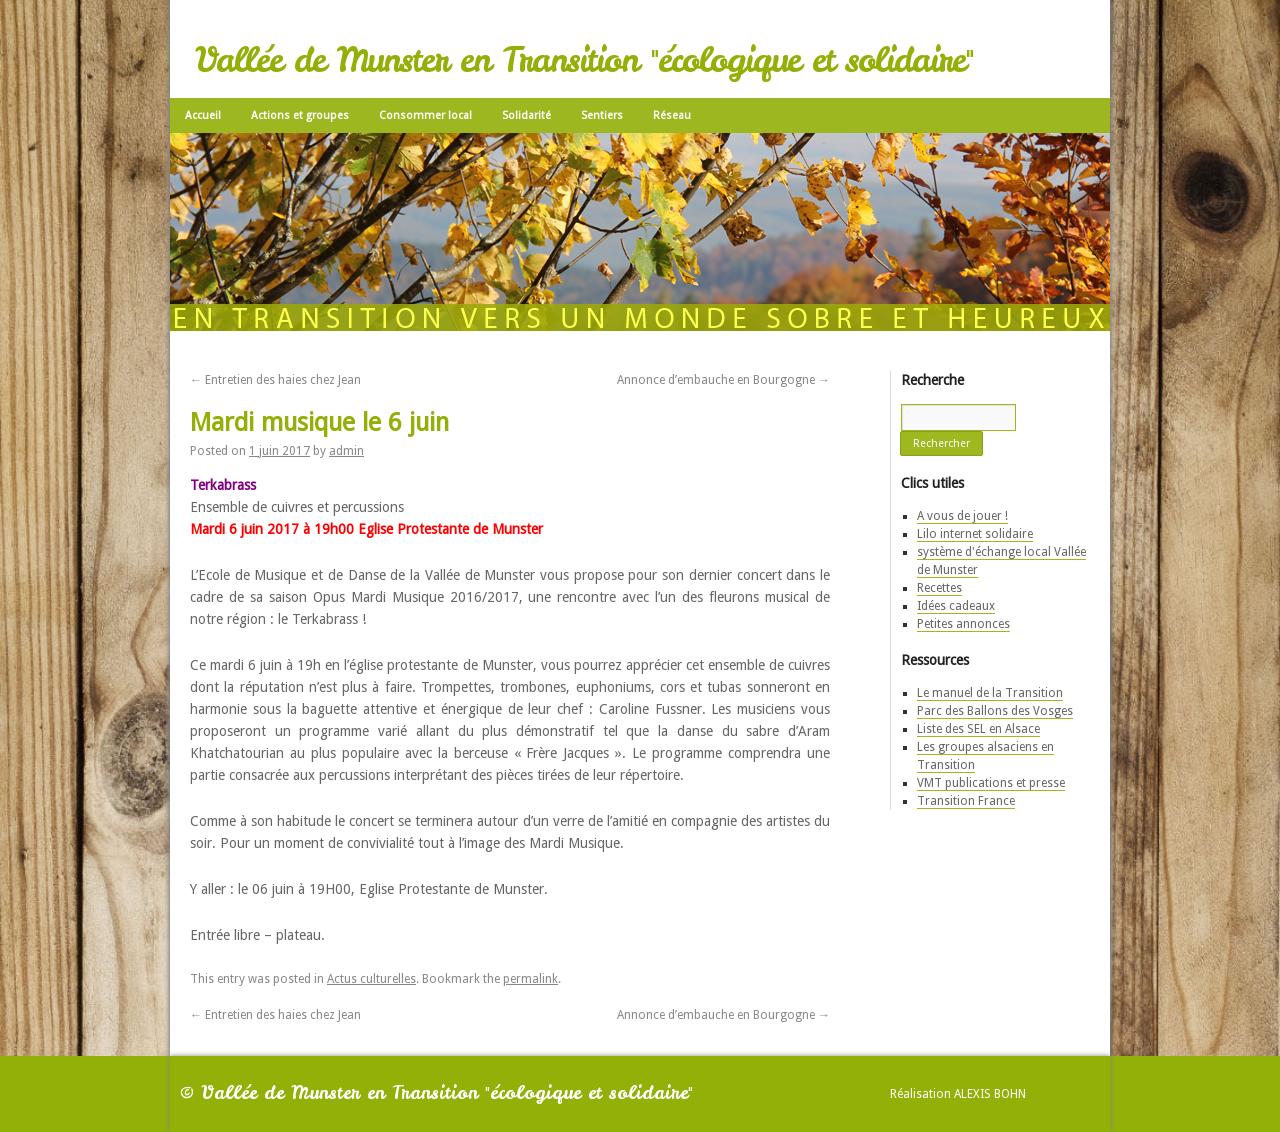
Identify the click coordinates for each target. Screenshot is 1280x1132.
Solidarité (526, 115)
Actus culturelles (371, 979)
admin (346, 451)
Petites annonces (963, 624)
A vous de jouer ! (962, 516)
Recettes (939, 588)
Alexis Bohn (990, 1094)
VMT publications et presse (991, 783)
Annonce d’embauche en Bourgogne (723, 380)
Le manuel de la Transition (990, 693)
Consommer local (425, 115)
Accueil (203, 115)
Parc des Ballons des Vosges (995, 711)
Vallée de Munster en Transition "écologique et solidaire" (584, 60)
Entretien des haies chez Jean (275, 380)
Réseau (672, 115)
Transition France (966, 801)
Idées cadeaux (956, 606)
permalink (530, 979)
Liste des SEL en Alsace (978, 729)
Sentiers (602, 115)
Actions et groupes (300, 115)
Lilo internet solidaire (975, 534)
